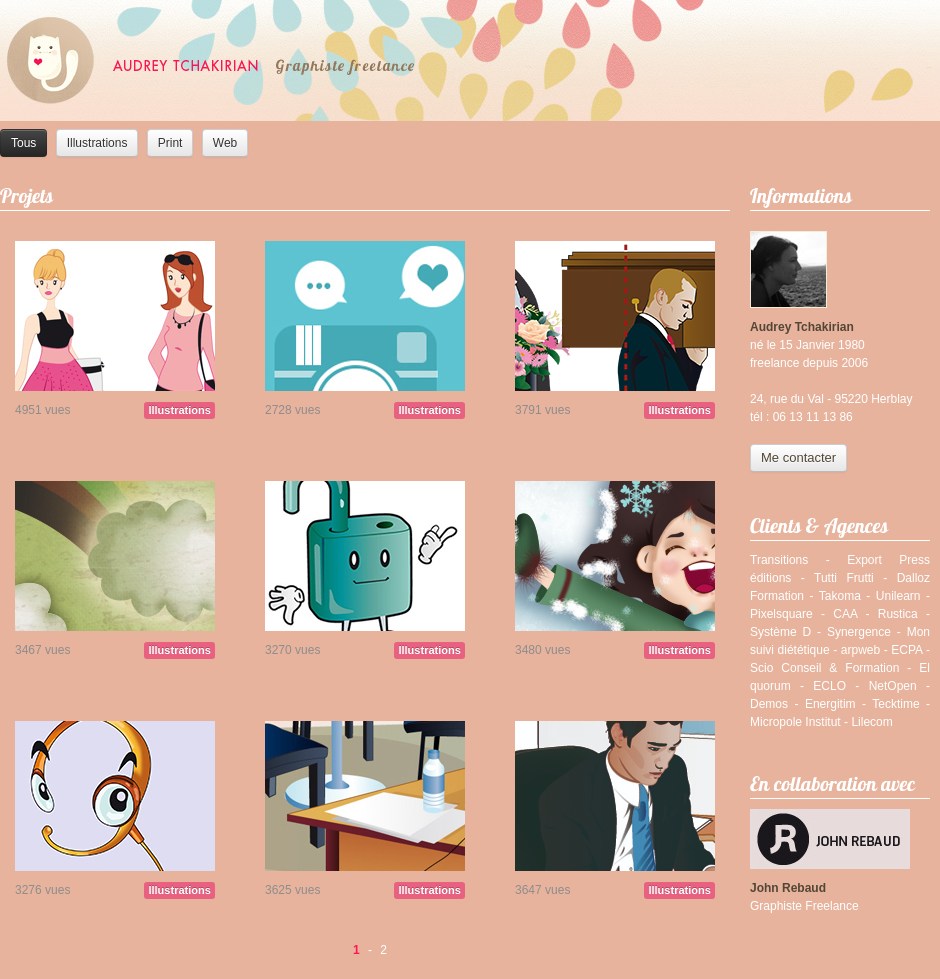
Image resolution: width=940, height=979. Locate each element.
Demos (769, 704)
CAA (845, 614)
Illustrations (97, 143)
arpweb (860, 650)
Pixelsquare (781, 614)
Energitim (830, 704)
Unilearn (898, 596)
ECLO (829, 686)
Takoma (840, 596)
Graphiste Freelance (804, 906)
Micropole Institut (795, 722)
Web (225, 143)
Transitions (779, 560)
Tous (23, 143)
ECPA (906, 650)
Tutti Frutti (844, 578)
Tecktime (895, 704)
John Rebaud (788, 888)
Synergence (859, 632)
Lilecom (871, 722)
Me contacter (798, 457)
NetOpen (893, 686)
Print (170, 143)
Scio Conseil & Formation (824, 668)
